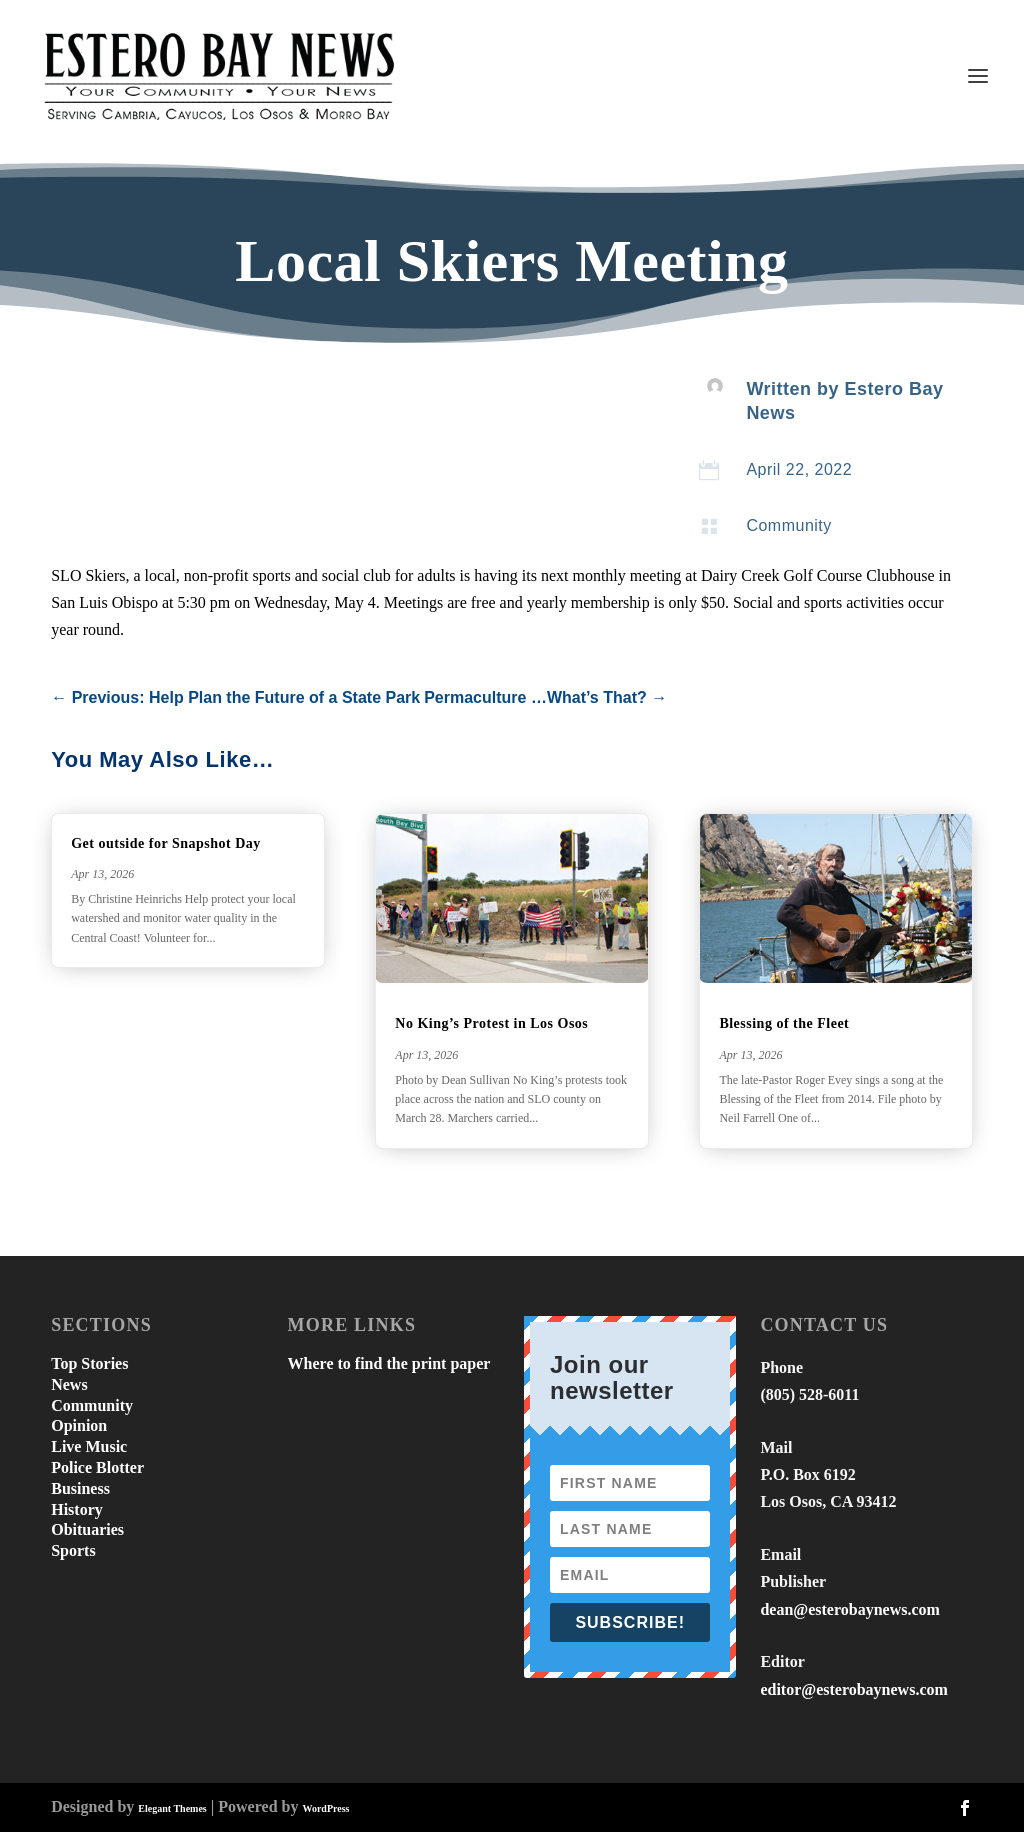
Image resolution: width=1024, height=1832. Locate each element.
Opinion (79, 1425)
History (77, 1509)
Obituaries (87, 1529)
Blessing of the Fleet (784, 1023)
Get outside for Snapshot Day (166, 843)
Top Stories (89, 1363)
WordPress (325, 1808)
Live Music (89, 1446)
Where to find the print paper (389, 1363)
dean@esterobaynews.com (849, 1609)
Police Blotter (97, 1467)
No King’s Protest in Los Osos (491, 1023)
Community (788, 525)
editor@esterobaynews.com (853, 1689)
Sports (73, 1550)
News (69, 1384)
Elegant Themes (172, 1808)
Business (80, 1488)
